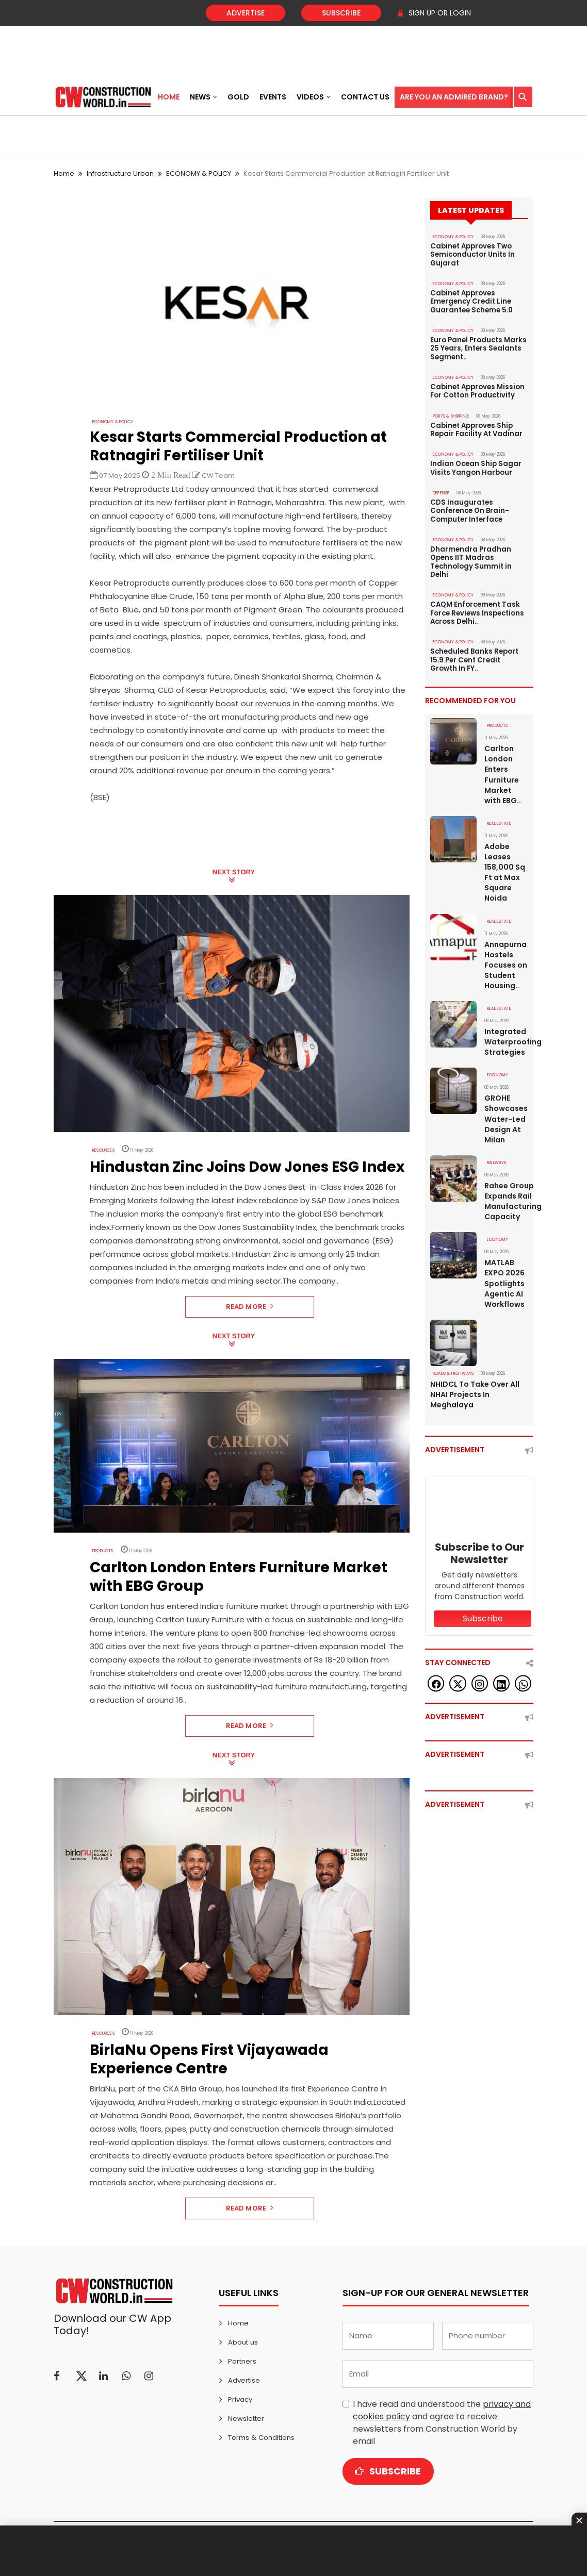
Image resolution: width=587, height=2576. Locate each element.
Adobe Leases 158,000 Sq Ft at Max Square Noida (504, 867)
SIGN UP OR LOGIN (434, 13)
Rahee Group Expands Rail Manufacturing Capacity (506, 1195)
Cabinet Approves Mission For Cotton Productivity (476, 389)
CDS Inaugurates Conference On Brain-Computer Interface (469, 508)
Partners (242, 2361)
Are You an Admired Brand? (454, 97)
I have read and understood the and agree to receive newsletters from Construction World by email (442, 2422)
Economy (497, 1069)
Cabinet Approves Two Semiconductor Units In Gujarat (472, 254)
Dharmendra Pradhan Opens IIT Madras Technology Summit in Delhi (471, 558)
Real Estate (499, 818)
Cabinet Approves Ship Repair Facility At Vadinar (476, 428)
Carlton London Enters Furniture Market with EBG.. (502, 770)
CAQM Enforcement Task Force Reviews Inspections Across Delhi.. (476, 609)
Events (272, 97)
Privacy (240, 2399)
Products (102, 1551)
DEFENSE (441, 490)
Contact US (365, 97)
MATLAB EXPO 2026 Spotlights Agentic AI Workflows (504, 1277)
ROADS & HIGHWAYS (453, 1367)
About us (242, 2342)
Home (169, 97)
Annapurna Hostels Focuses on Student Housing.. (505, 959)
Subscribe (341, 13)
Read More (249, 1306)
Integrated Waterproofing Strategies (506, 1036)
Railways (497, 1156)
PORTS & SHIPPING (451, 414)
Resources (103, 1150)
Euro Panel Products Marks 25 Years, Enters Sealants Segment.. (478, 347)
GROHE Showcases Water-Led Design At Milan (506, 1113)
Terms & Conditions (261, 2437)
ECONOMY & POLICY (198, 173)
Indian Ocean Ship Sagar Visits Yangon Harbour (475, 466)
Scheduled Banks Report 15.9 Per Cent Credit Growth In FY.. (474, 655)
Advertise (245, 13)
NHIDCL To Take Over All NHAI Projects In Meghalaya (474, 1387)
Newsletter (246, 2418)
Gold (238, 97)
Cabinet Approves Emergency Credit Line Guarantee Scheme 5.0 (471, 301)
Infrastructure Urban (120, 173)
